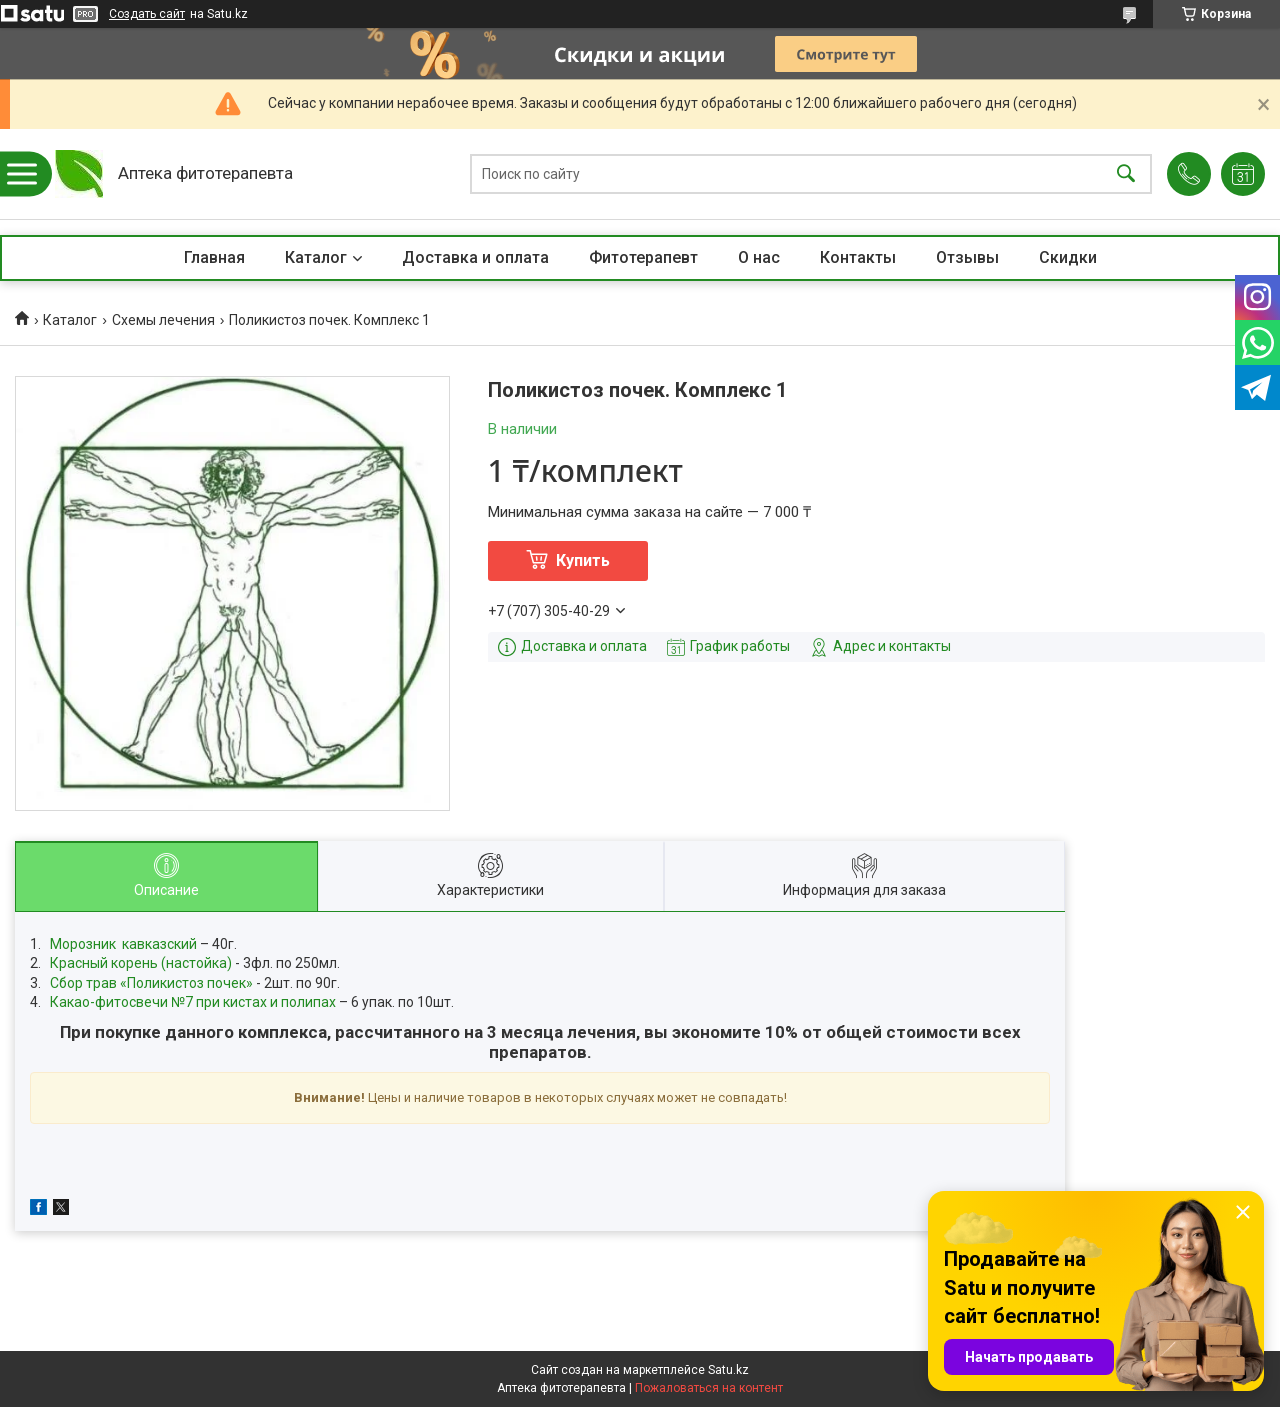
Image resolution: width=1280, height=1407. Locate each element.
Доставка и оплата (475, 257)
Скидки (1068, 257)
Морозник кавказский (123, 944)
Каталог (316, 257)
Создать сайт (147, 14)
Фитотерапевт (643, 257)
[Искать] (1126, 174)
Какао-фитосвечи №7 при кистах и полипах (193, 1002)
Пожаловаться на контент (709, 1388)
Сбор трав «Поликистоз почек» (151, 983)
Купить (583, 560)
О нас (759, 257)
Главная (214, 257)
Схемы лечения (163, 320)
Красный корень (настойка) (141, 963)
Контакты (858, 257)
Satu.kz (728, 1370)
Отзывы (967, 257)
